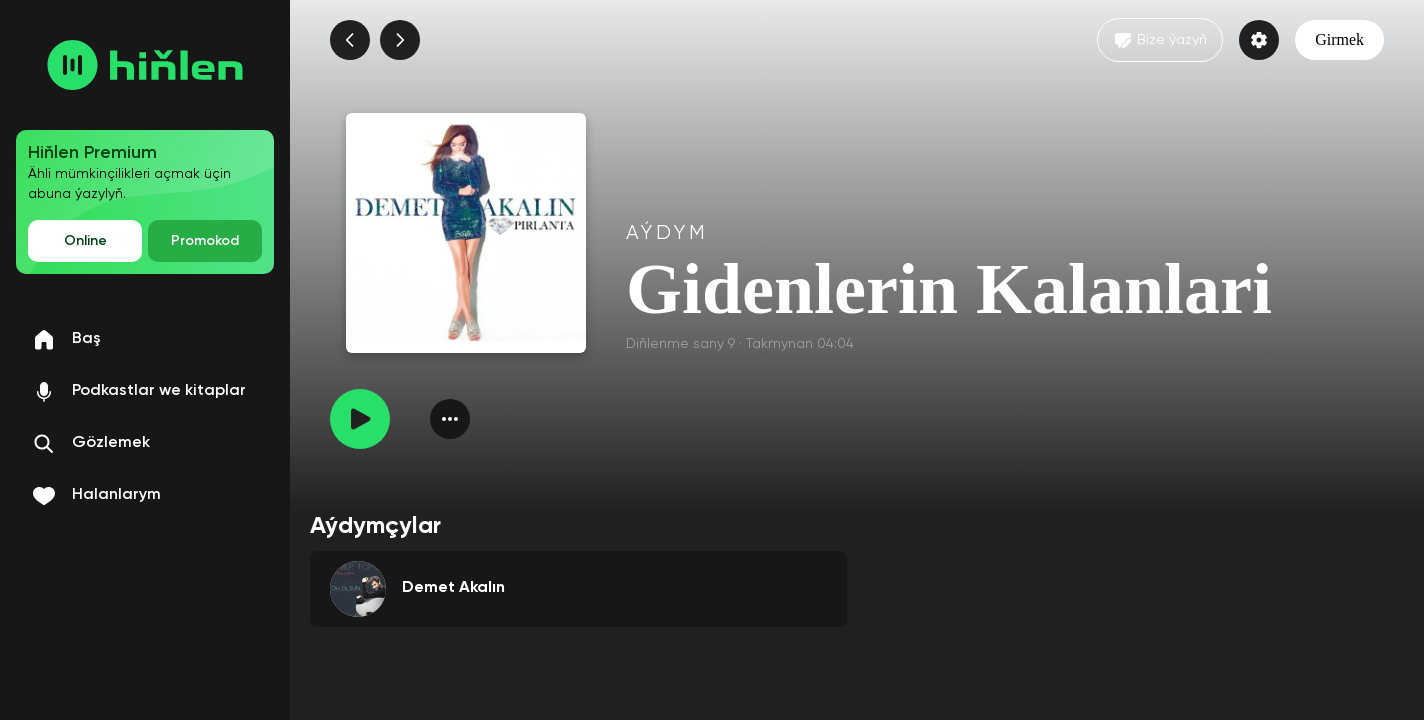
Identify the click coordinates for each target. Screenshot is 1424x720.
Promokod (205, 241)
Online (85, 241)
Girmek (1339, 39)
